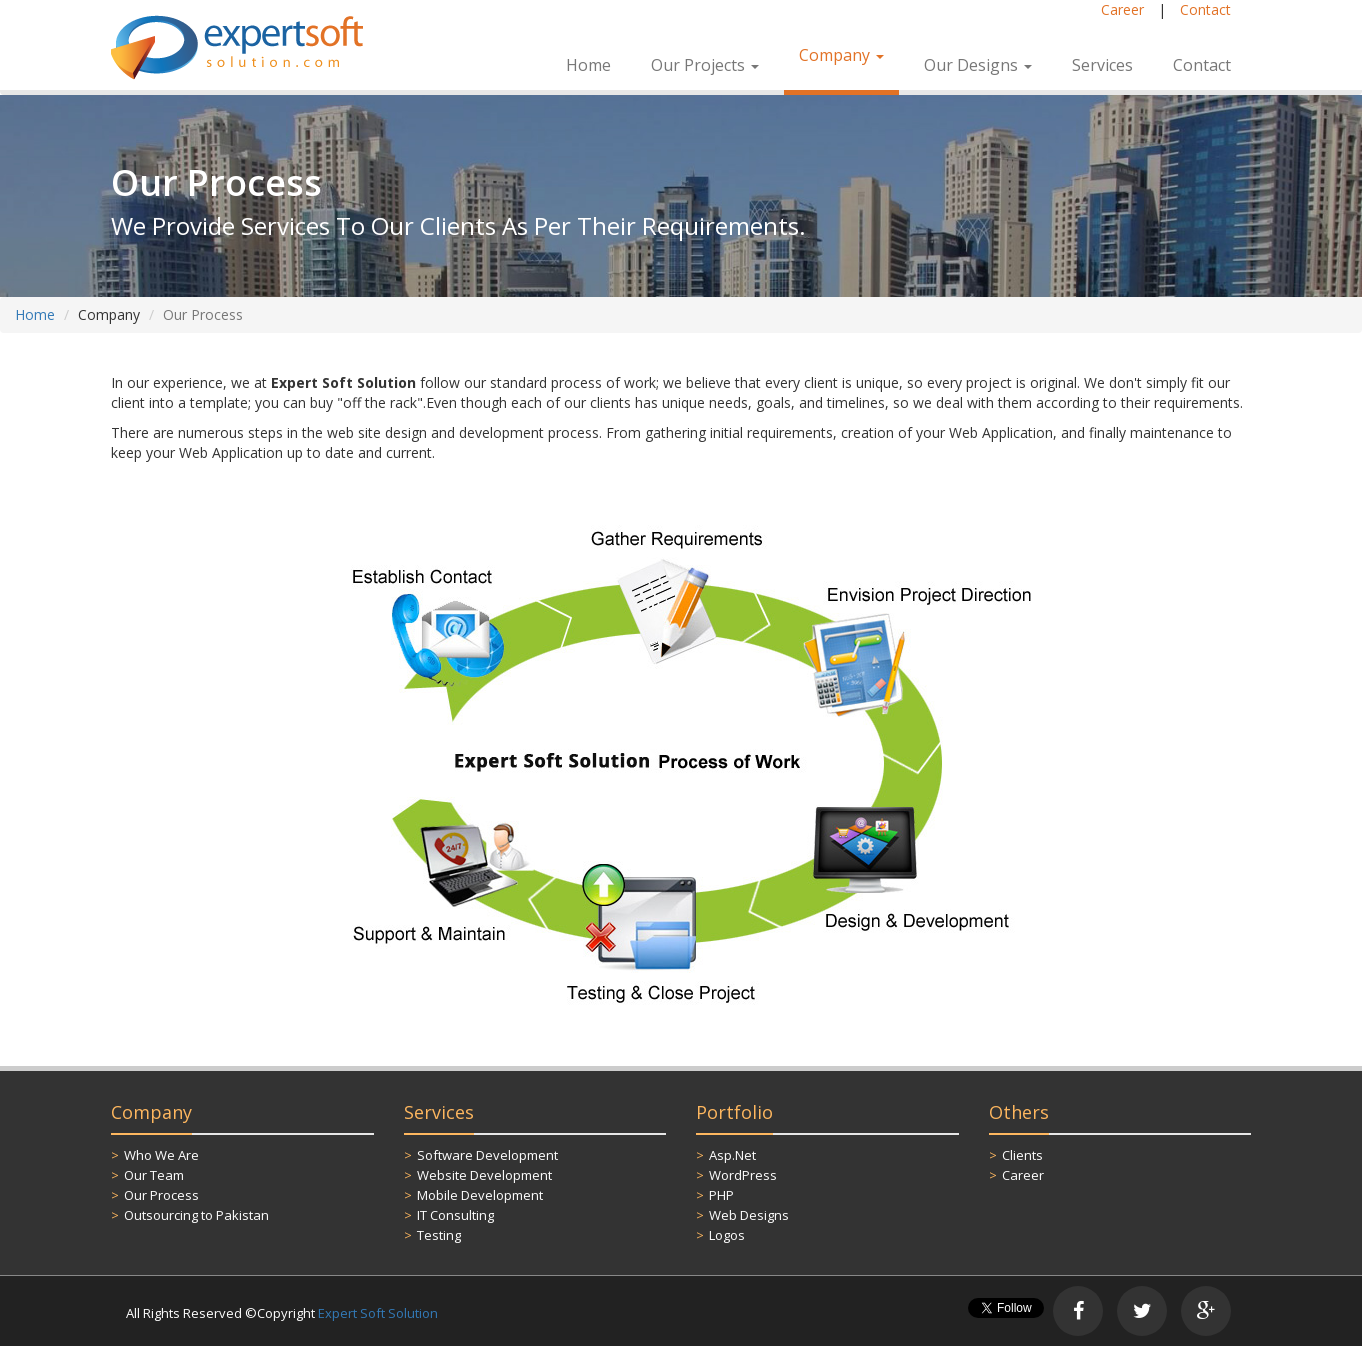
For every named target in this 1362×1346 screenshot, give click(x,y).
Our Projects (705, 65)
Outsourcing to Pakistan (196, 1215)
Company (841, 55)
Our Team (154, 1175)
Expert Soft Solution (378, 1313)
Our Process (161, 1195)
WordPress (743, 1175)
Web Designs (749, 1215)
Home (588, 65)
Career (1122, 9)
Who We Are (161, 1155)
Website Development (484, 1175)
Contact (1205, 9)
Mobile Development (480, 1195)
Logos (727, 1235)
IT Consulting (455, 1215)
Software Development (487, 1155)
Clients (1022, 1155)
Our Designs (978, 65)
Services (1102, 65)
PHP (721, 1195)
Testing (439, 1235)
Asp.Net (732, 1155)
